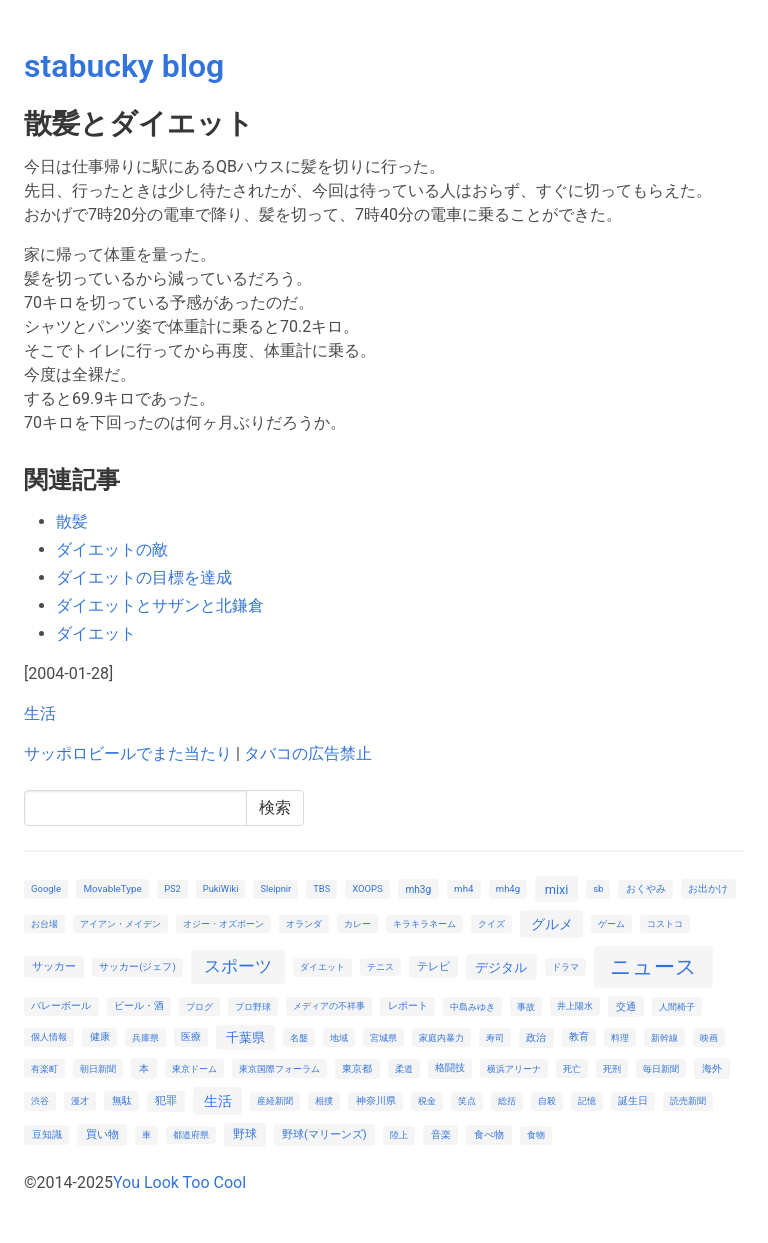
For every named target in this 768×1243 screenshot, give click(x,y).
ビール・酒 (139, 1005)
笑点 (467, 1100)
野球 (245, 1134)
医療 (191, 1036)
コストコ (665, 923)
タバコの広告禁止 (308, 753)
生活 (40, 713)
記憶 (587, 1100)
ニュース (653, 966)
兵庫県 (145, 1037)
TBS (321, 888)
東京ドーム (194, 1068)
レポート (408, 1005)
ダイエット (96, 633)
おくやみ (646, 888)
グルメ (552, 924)
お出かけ (708, 888)
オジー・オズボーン (223, 923)
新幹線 (664, 1037)
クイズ (491, 923)
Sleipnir (275, 888)
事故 (526, 1006)
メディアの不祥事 (329, 1005)
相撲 (324, 1100)
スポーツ (238, 966)
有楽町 (44, 1068)
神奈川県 (376, 1100)
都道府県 (191, 1134)
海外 (712, 1068)
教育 (579, 1036)
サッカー (54, 966)
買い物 (102, 1134)
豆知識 (47, 1134)
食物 (536, 1134)
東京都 (357, 1068)
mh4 (463, 888)
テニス (380, 966)
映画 (709, 1037)
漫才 (80, 1100)
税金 (427, 1100)
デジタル (501, 967)
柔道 (404, 1068)
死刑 (612, 1068)
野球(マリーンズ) (324, 1134)
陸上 (399, 1134)
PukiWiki (221, 888)
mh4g (508, 888)
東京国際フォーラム (279, 1068)
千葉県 (245, 1037)
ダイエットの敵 (112, 549)
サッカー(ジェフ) (137, 966)
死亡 (572, 1068)
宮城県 (383, 1037)
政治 (536, 1037)
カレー (357, 923)
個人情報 (49, 1036)
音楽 (441, 1134)
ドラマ (565, 966)
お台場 (44, 923)
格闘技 (450, 1067)
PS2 (172, 888)
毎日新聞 (661, 1068)
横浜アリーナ (514, 1068)
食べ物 (489, 1134)
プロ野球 (253, 1006)
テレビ (433, 966)
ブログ (199, 1006)
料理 (620, 1037)
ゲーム (611, 923)
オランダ (304, 923)
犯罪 (166, 1100)
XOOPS (367, 888)
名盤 (299, 1037)
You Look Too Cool (179, 1182)
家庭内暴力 (441, 1037)
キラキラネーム (424, 923)
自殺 (547, 1100)
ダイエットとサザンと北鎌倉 (160, 605)
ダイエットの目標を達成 (144, 577)
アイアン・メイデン (120, 923)
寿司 (495, 1037)
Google (46, 888)
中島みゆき (472, 1006)
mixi (557, 889)
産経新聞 (275, 1100)
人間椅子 (677, 1006)
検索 (275, 807)
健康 (100, 1036)
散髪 (72, 521)
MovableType (112, 888)
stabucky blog (124, 66)
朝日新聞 (98, 1068)
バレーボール (61, 1005)
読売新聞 (688, 1100)
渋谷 (40, 1100)
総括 (507, 1100)
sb (598, 888)
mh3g (418, 889)
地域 (339, 1037)
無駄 (122, 1100)
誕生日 (633, 1100)
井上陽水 (575, 1005)
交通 (626, 1006)
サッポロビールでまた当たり (128, 753)
